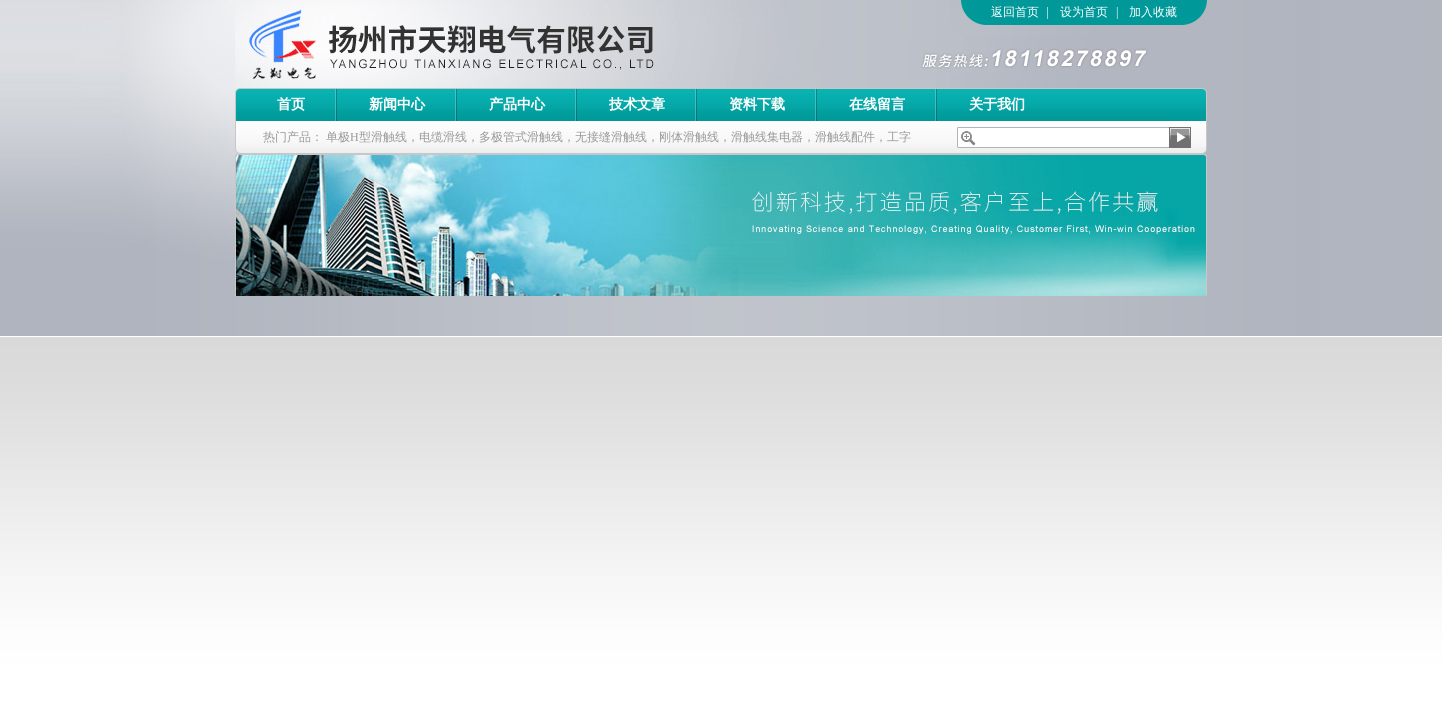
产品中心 (517, 104)
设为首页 (1084, 12)
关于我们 (997, 104)
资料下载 (757, 104)
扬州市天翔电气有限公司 (510, 44)
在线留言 (877, 104)
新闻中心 (397, 104)
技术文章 (637, 104)
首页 (291, 104)
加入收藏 (1153, 12)
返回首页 (1015, 12)
